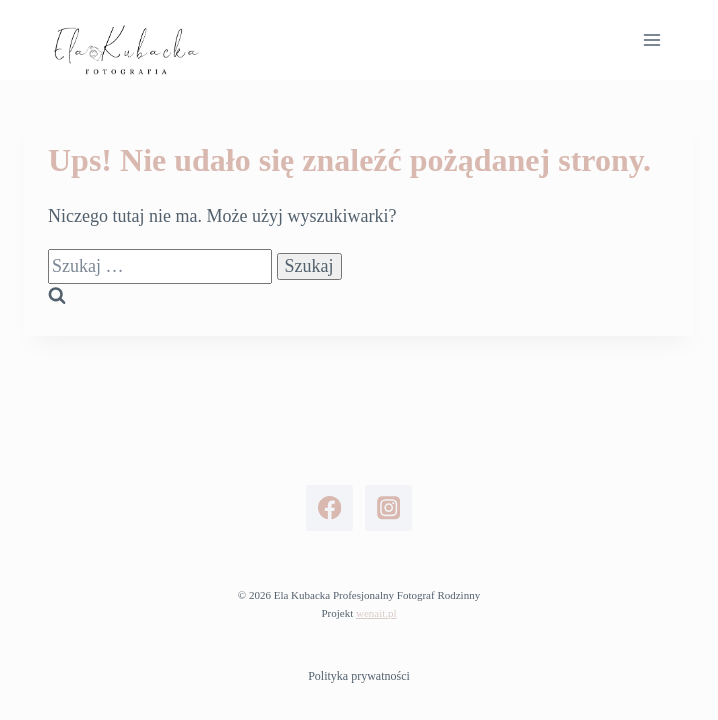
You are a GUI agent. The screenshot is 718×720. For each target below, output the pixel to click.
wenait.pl (376, 613)
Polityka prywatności (359, 676)
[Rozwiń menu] (651, 39)
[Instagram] (388, 508)
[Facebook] (329, 508)
